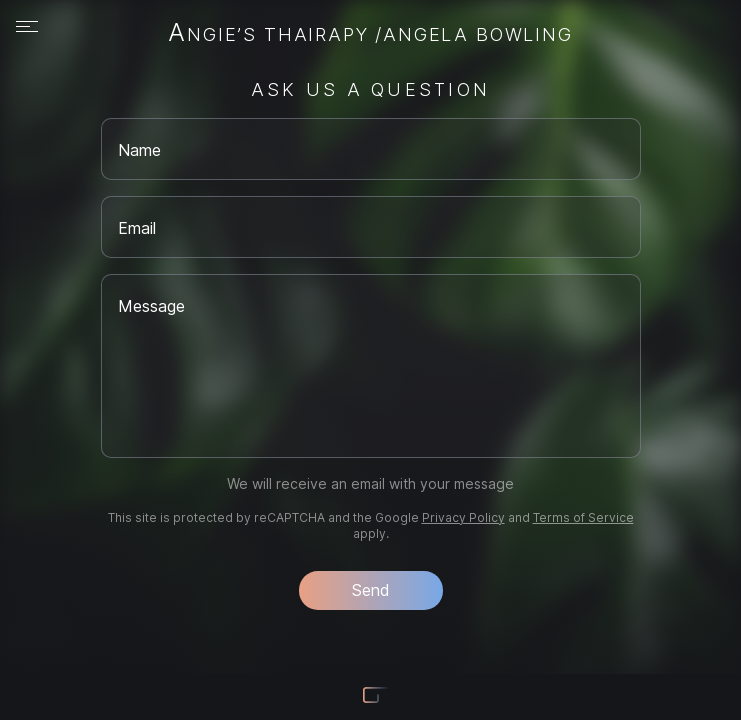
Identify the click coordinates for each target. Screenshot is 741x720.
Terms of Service (583, 517)
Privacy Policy (463, 517)
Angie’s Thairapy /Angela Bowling (370, 34)
